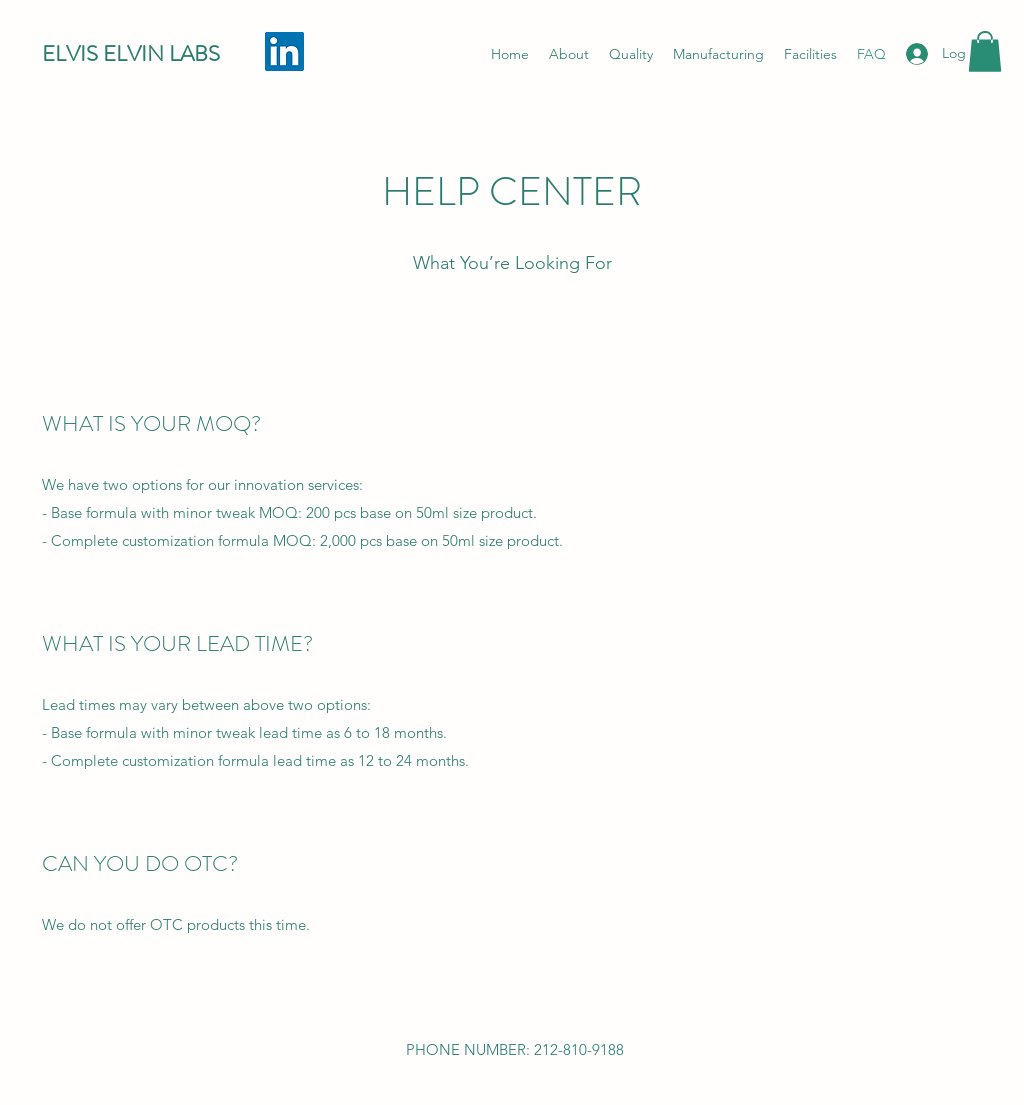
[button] (985, 51)
